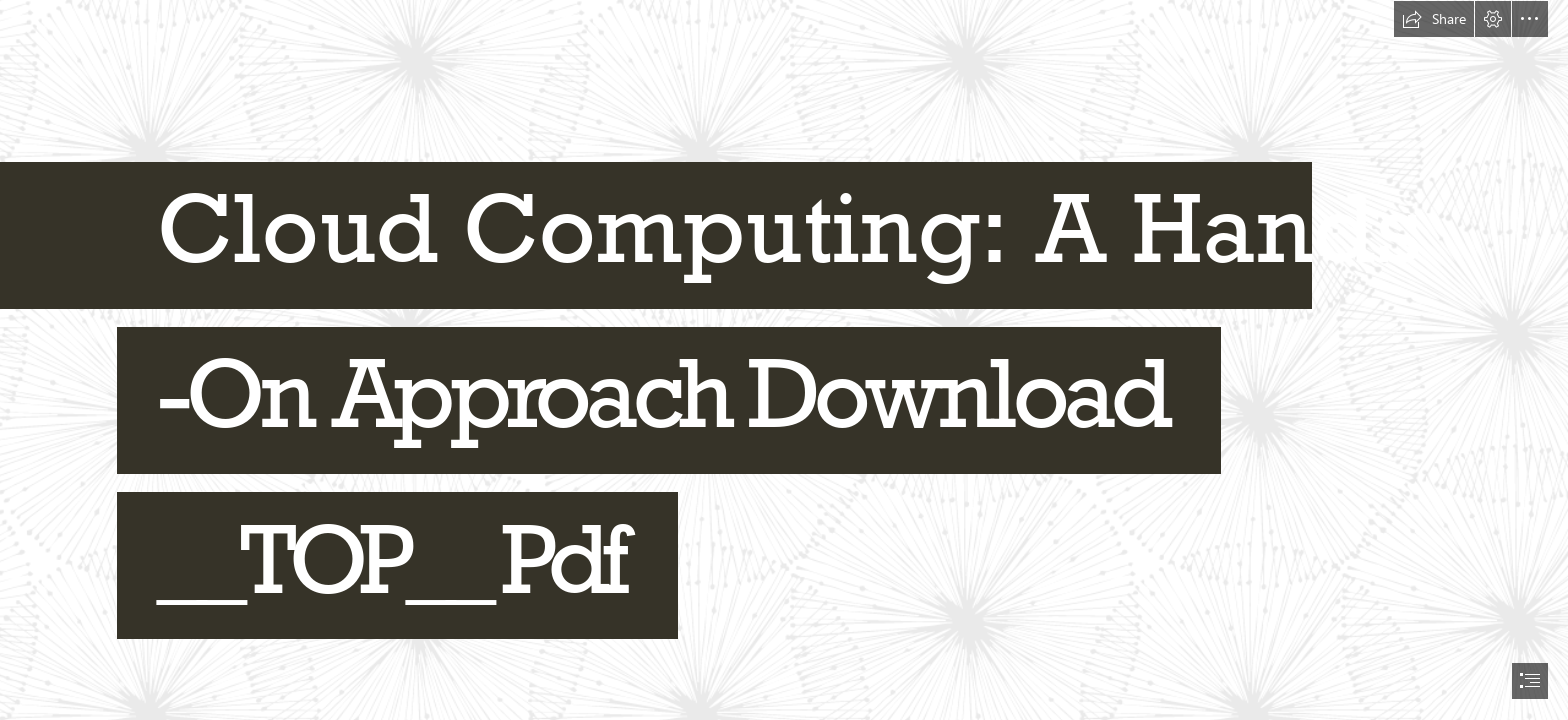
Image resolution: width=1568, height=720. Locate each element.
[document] (784, 360)
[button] (1434, 19)
